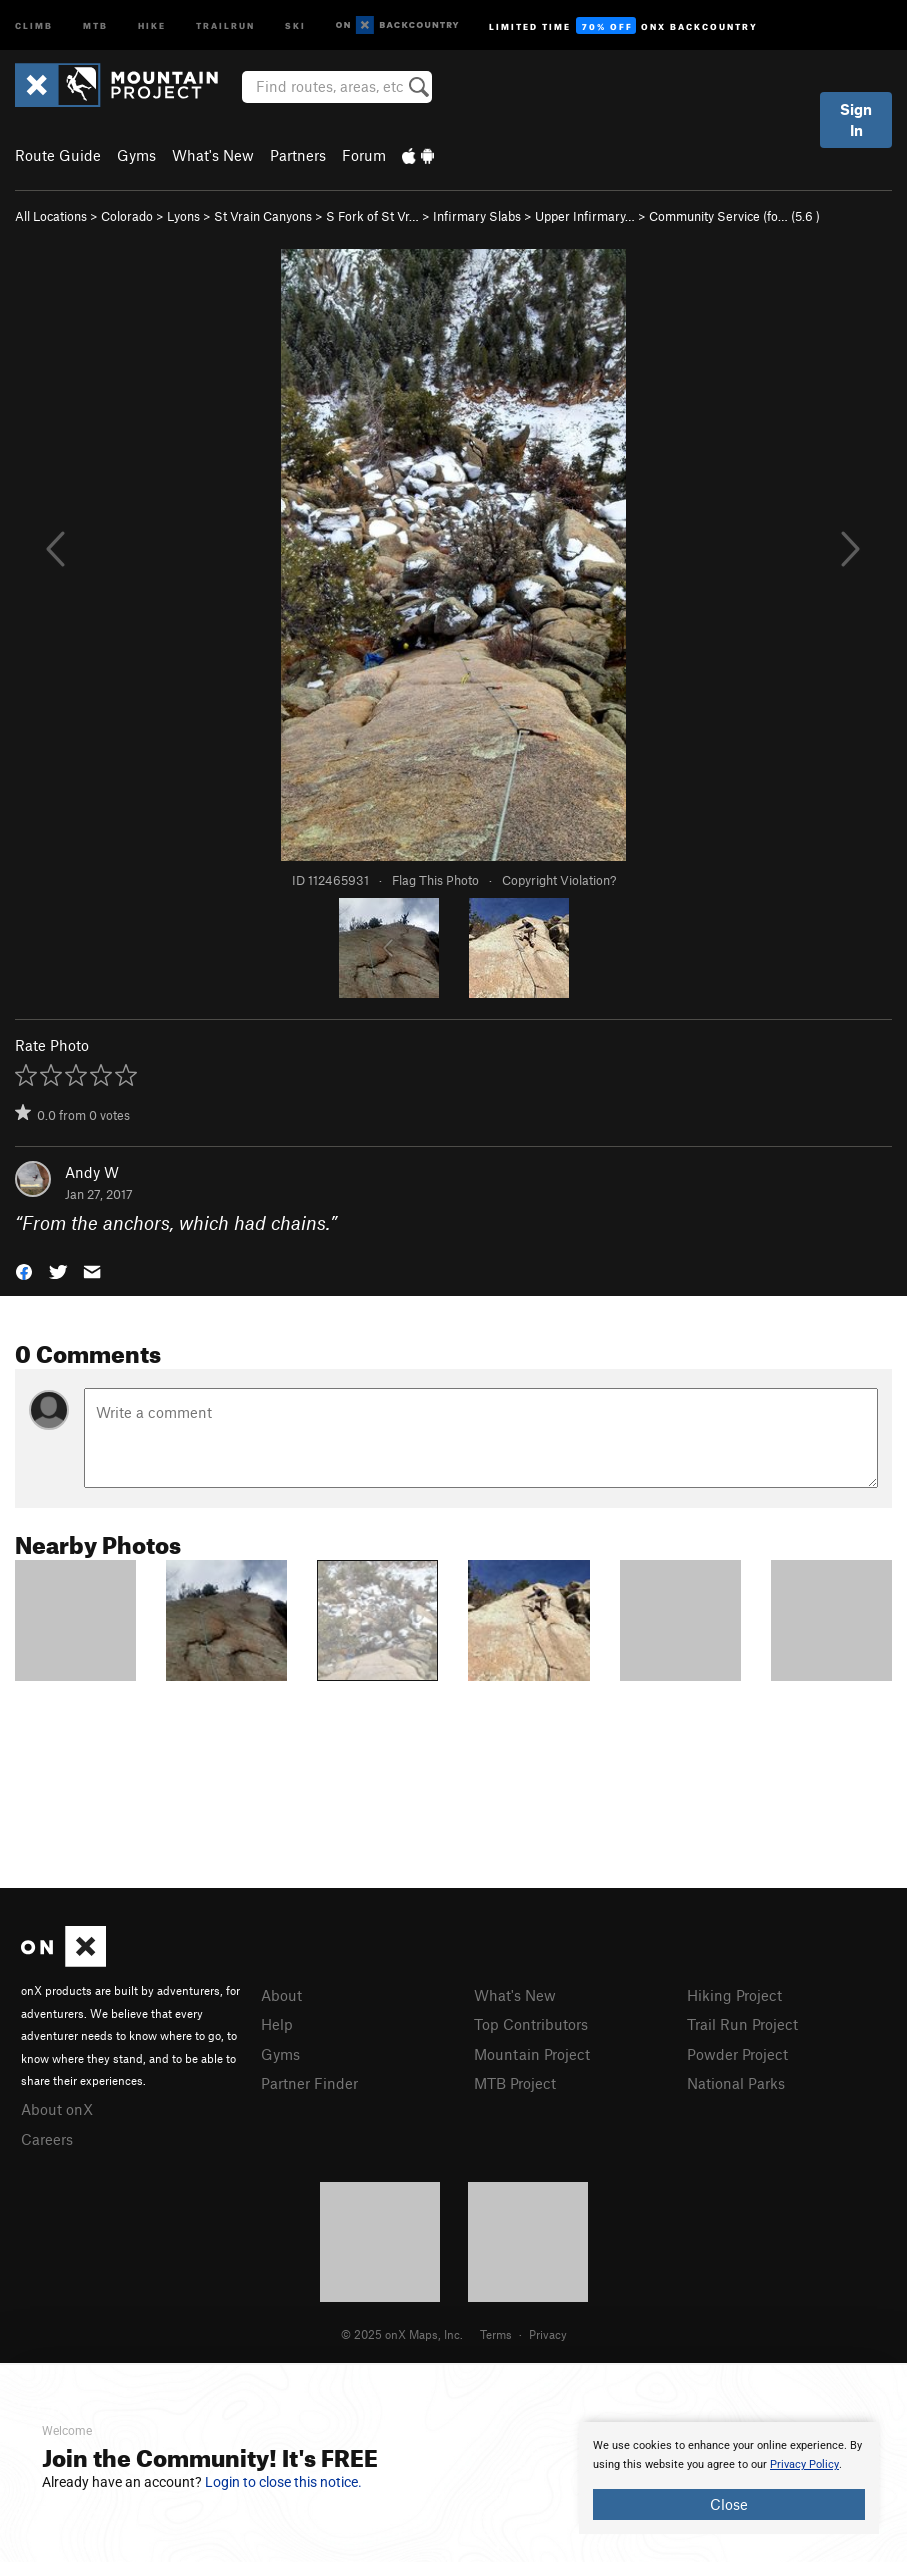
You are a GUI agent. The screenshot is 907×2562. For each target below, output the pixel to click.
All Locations (51, 216)
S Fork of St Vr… (372, 216)
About (281, 1995)
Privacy (548, 2334)
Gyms (136, 155)
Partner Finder (309, 2083)
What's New (213, 155)
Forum (364, 155)
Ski (295, 24)
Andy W (92, 1172)
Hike (152, 24)
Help (277, 2024)
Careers (47, 2139)
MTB (95, 24)
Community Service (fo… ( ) (734, 216)
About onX (57, 2109)
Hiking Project (734, 1995)
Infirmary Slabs (477, 216)
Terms (496, 2334)
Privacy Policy (804, 2464)
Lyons (183, 216)
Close (729, 2504)
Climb (34, 24)
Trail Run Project (742, 2024)
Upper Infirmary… (585, 216)
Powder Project (737, 2054)
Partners (298, 155)
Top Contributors (531, 2024)
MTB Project (515, 2083)
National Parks (736, 2083)
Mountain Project (532, 2054)
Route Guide (58, 155)
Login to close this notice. (283, 2482)
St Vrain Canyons (263, 216)
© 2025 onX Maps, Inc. (402, 2334)
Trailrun (225, 24)
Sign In (856, 119)
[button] (24, 1270)
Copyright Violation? (559, 880)
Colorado (127, 216)
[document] (729, 2478)
